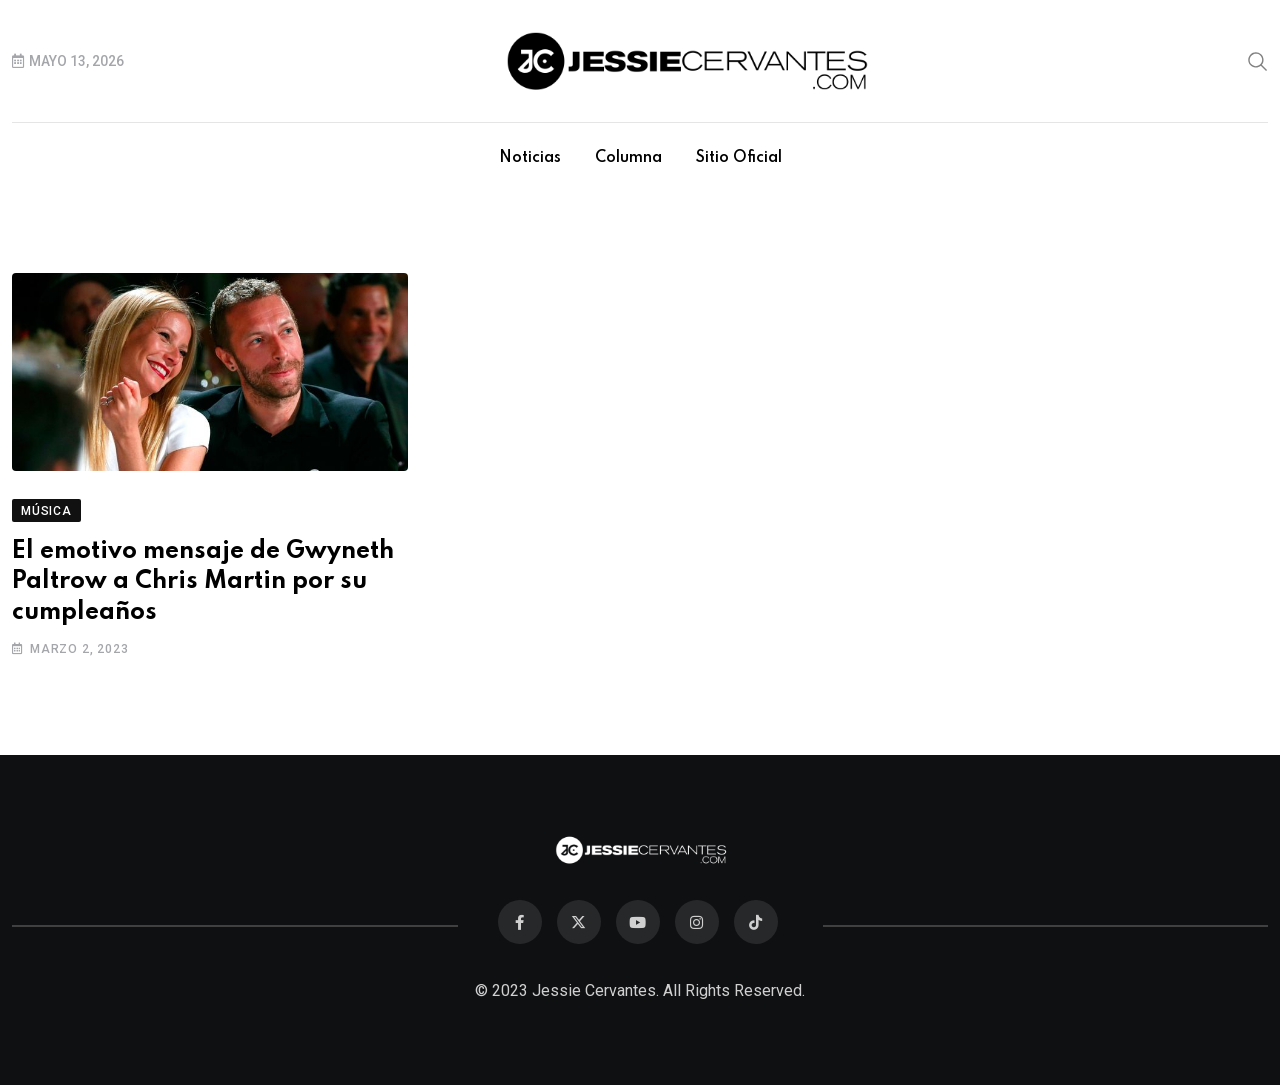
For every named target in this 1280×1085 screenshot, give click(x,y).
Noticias (530, 158)
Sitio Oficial (739, 158)
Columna (628, 158)
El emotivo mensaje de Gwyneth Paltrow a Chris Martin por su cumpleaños (203, 582)
